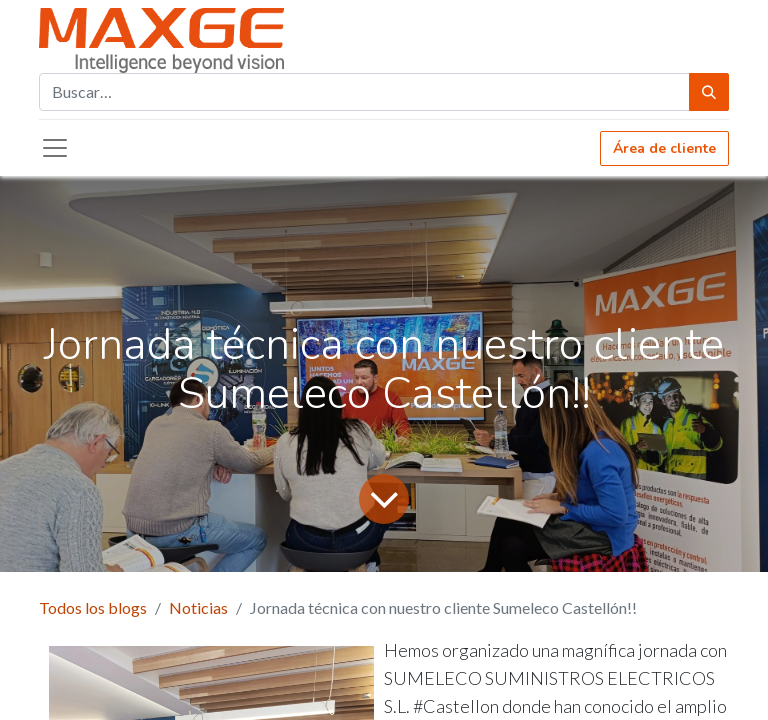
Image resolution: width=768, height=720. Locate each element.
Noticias (198, 607)
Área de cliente (664, 148)
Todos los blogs (93, 607)
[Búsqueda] (709, 92)
